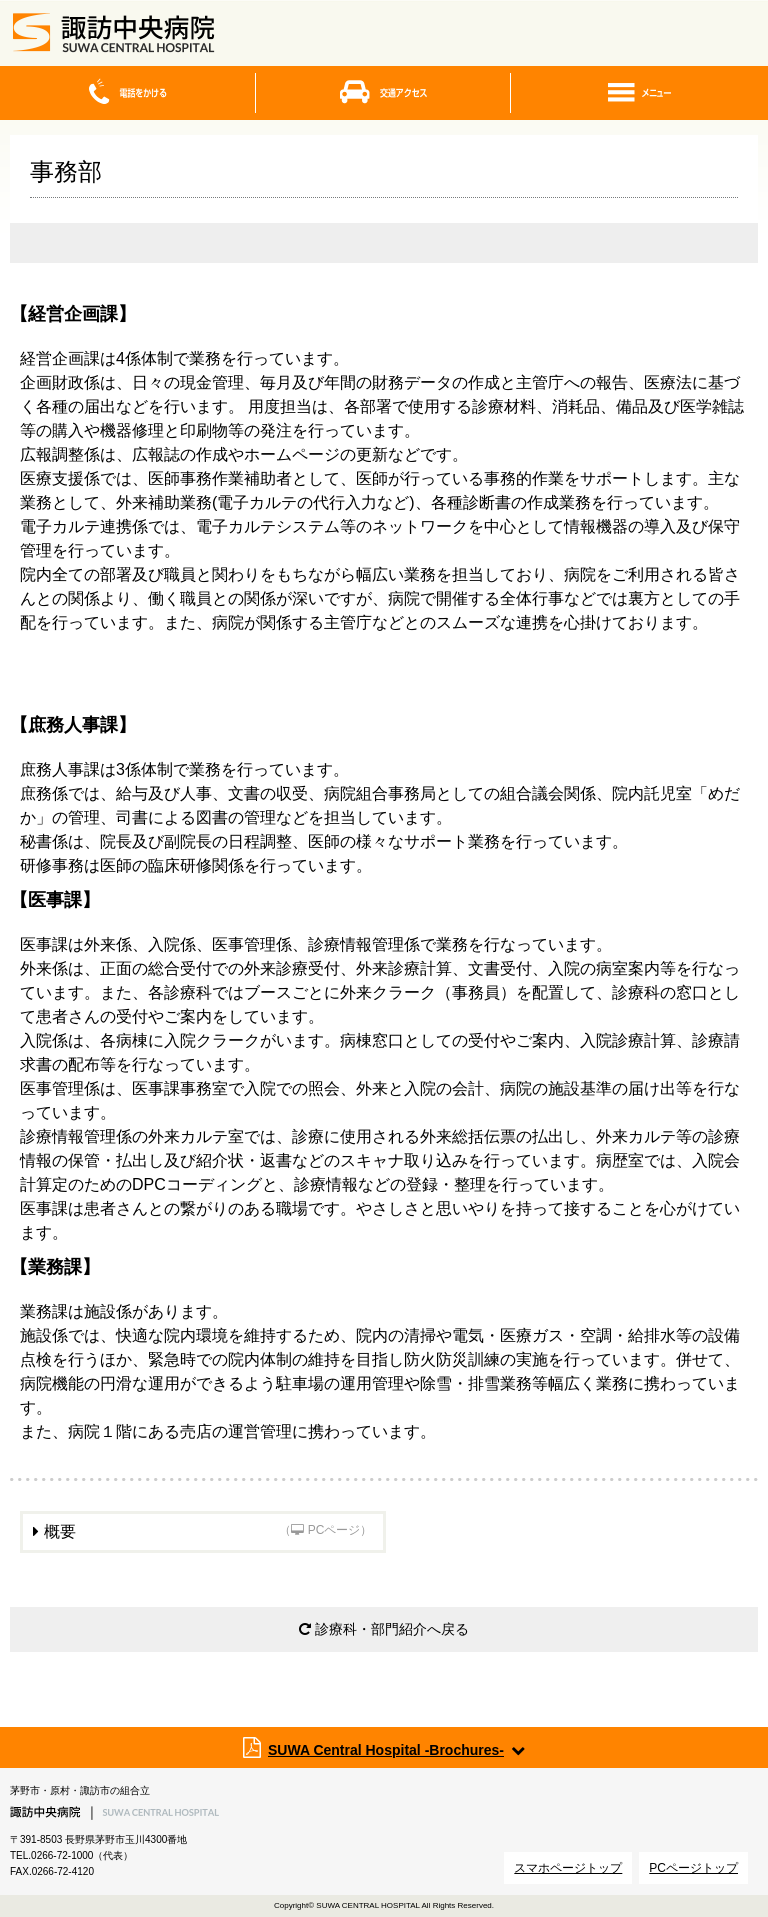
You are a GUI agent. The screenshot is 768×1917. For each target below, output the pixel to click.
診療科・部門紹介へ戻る (384, 1629)
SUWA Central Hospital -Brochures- (386, 1750)
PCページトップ (693, 1868)
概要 (208, 1531)
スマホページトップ (568, 1868)
